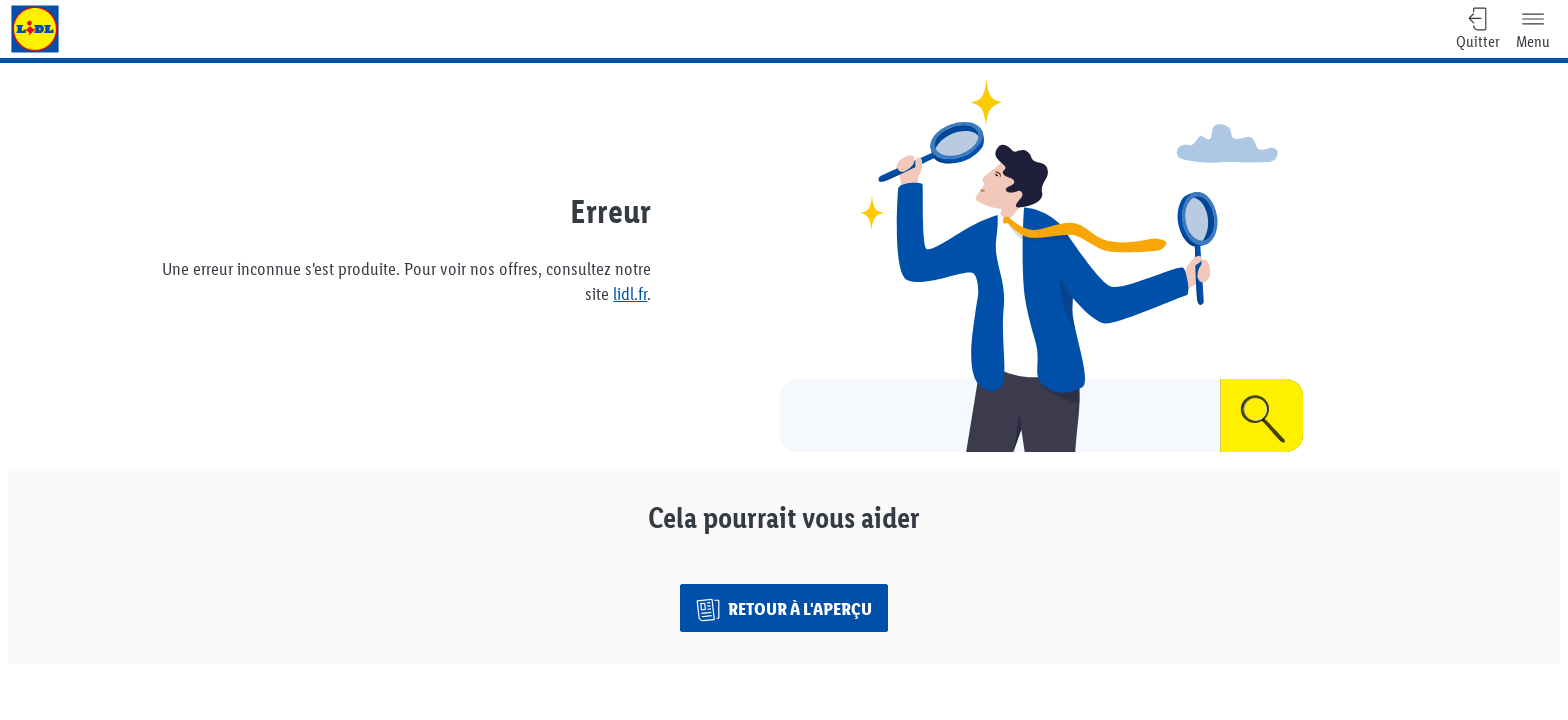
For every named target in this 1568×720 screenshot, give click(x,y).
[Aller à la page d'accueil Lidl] (35, 29)
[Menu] (1533, 29)
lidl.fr (630, 294)
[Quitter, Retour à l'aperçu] (1478, 29)
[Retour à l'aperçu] (784, 608)
